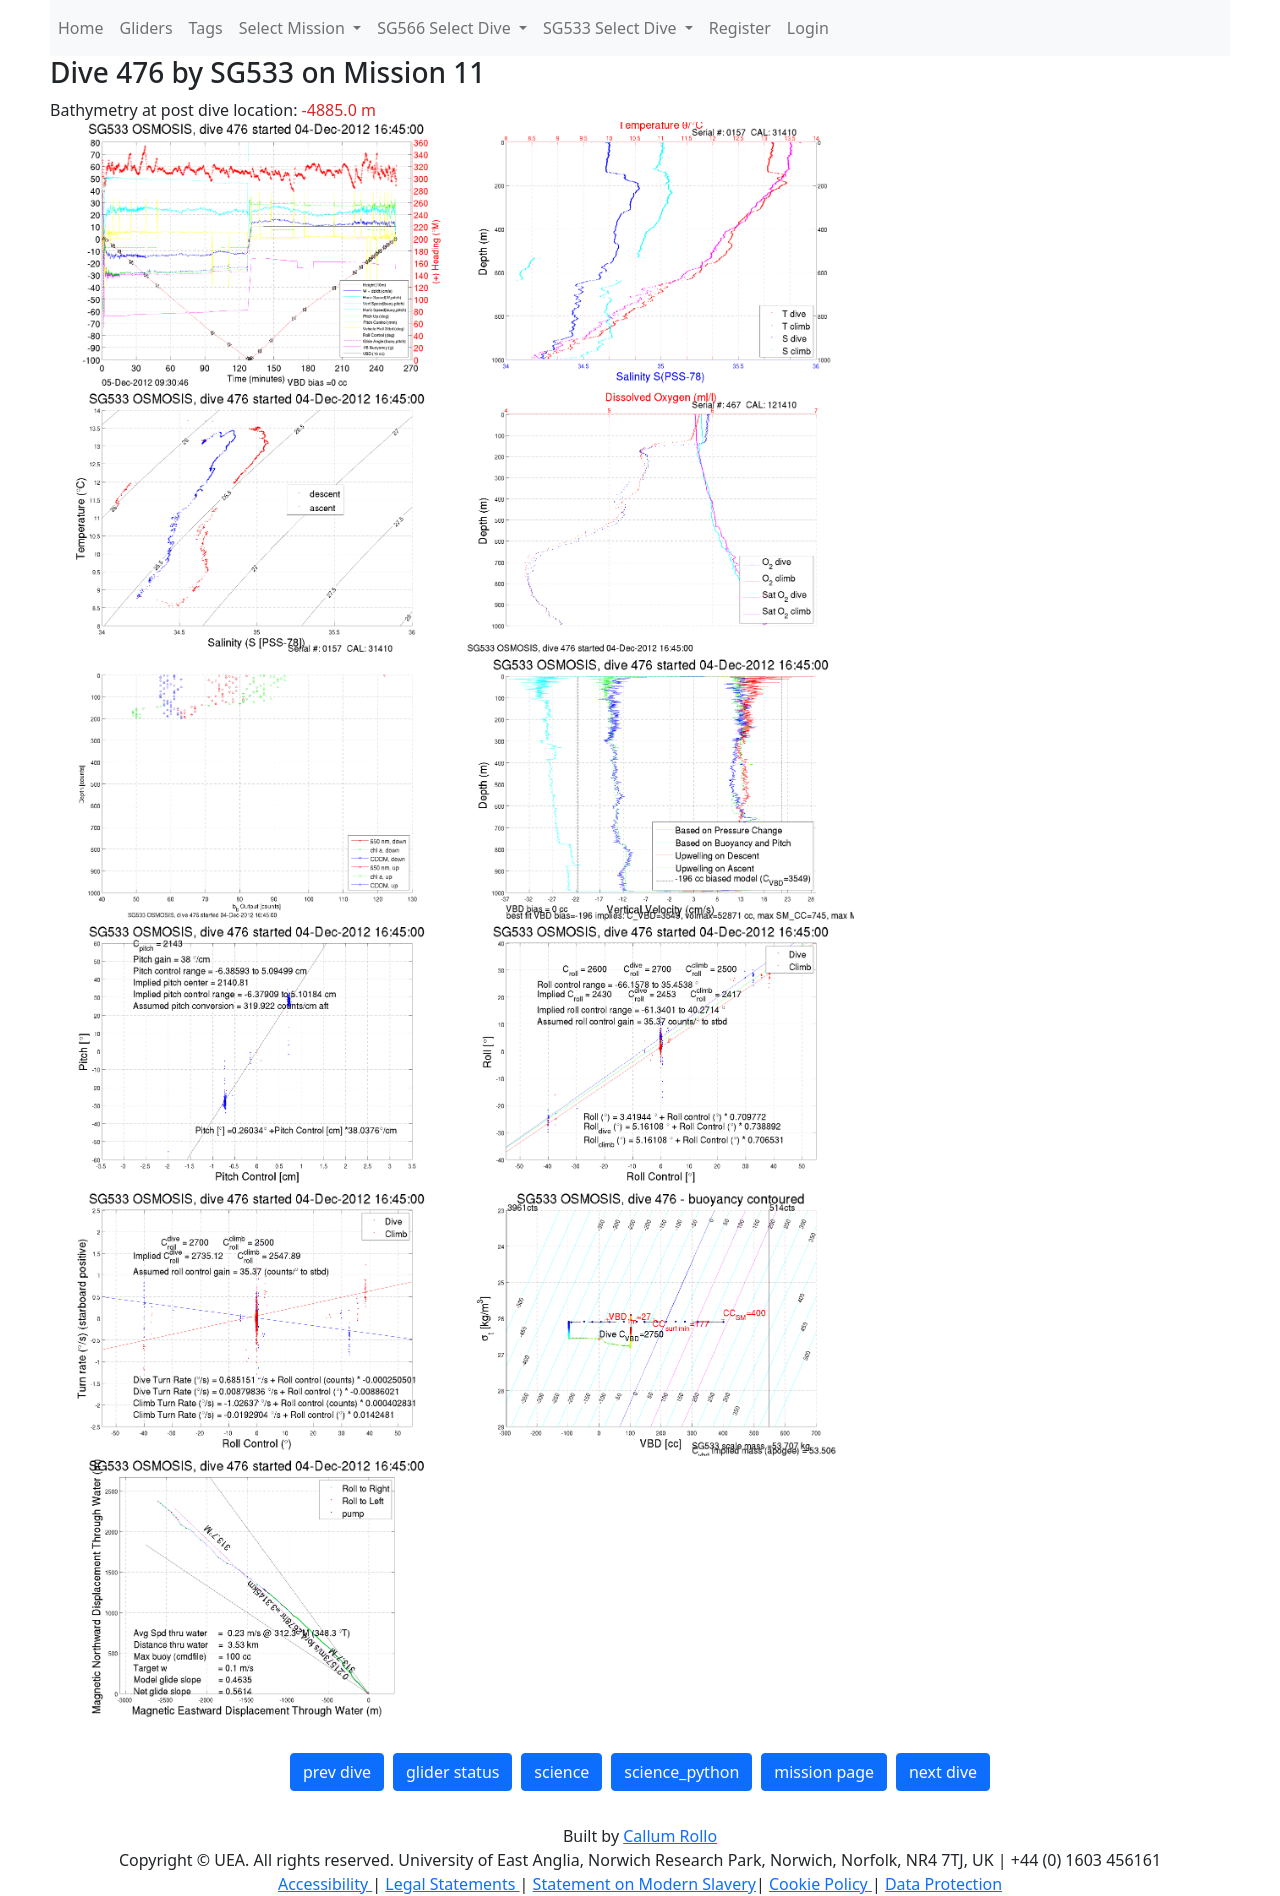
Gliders (146, 28)
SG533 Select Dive (612, 28)
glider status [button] (452, 1772)
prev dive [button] (337, 1772)
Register (740, 28)
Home (81, 28)
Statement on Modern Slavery (644, 1884)
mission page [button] (824, 1772)
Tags (206, 28)
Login (808, 28)
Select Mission (294, 28)
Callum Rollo (670, 1836)
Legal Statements (452, 1884)
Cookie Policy (820, 1884)
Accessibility (325, 1884)
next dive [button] (943, 1772)
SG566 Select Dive (446, 28)
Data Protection (943, 1884)
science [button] (561, 1772)
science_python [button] (681, 1772)
